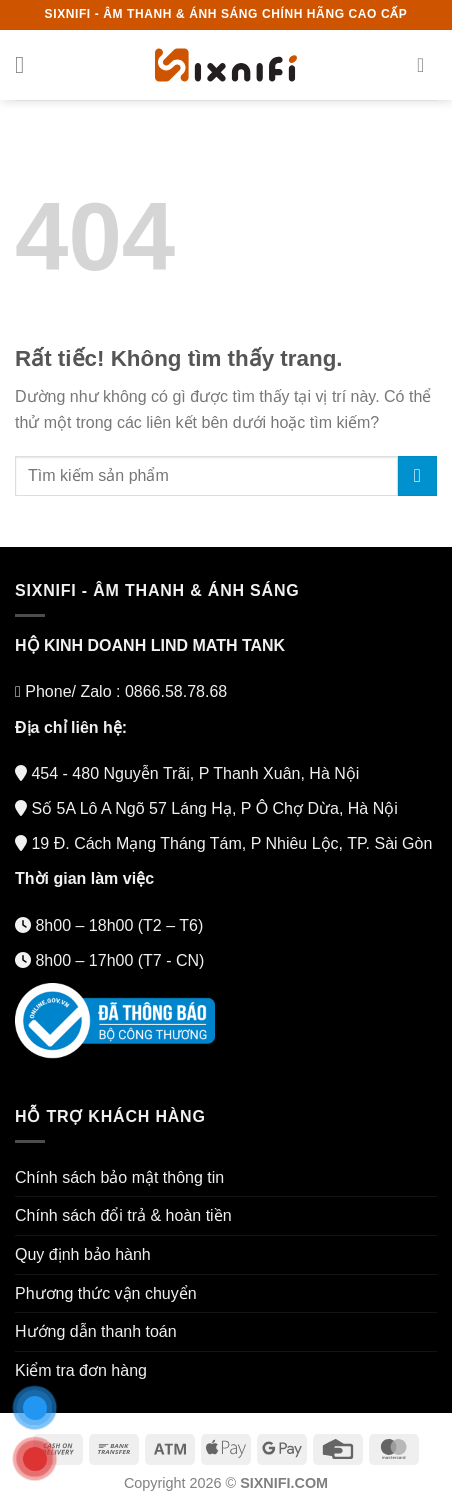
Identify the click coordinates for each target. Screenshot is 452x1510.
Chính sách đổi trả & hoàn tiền (123, 1215)
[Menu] (27, 64)
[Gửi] (417, 475)
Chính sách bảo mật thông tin (119, 1177)
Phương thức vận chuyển (106, 1293)
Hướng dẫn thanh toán (96, 1331)
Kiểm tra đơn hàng (81, 1370)
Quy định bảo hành (83, 1254)
